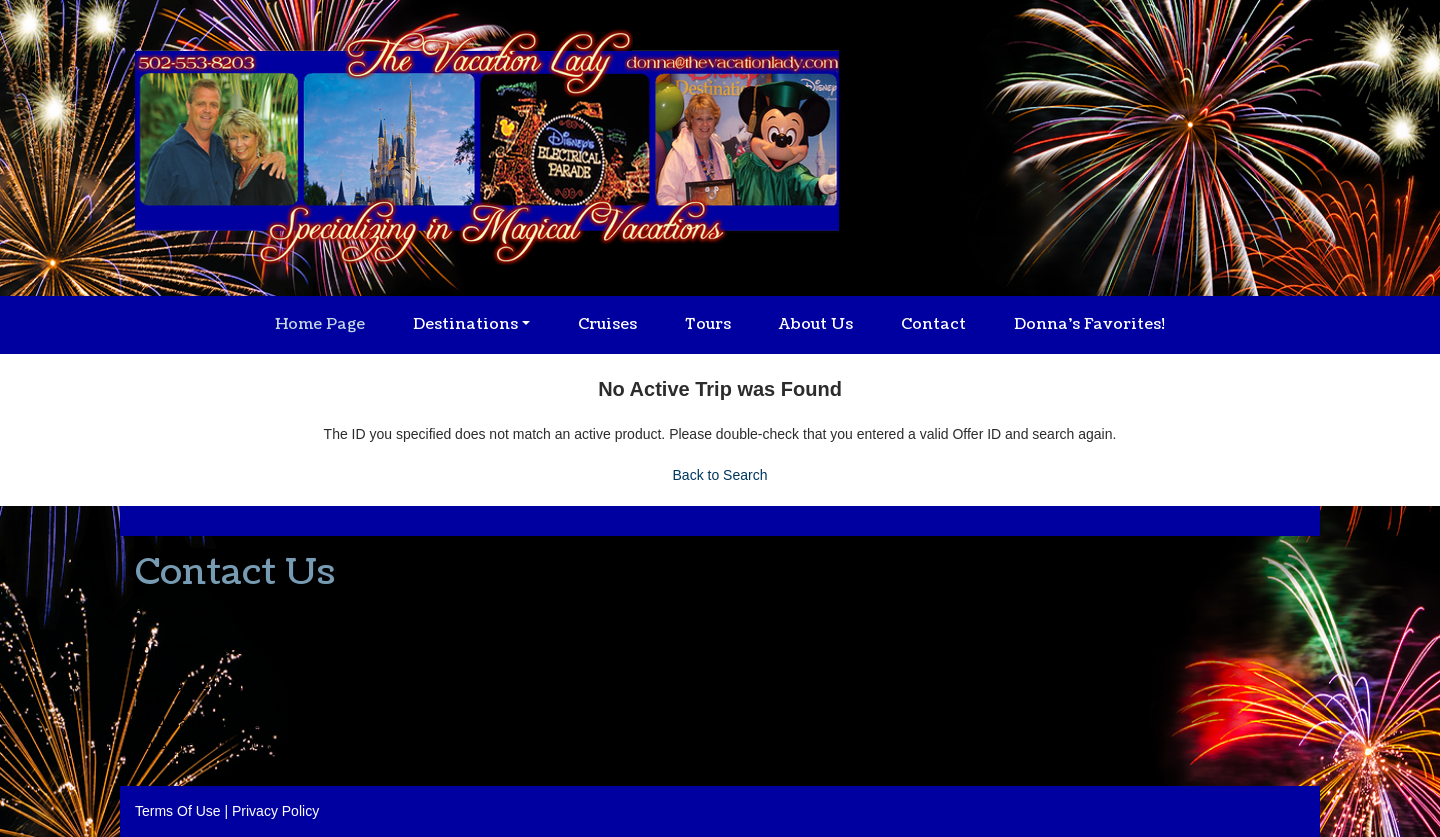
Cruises (607, 324)
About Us (816, 324)
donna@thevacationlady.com (225, 649)
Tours (708, 324)
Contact (933, 324)
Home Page (320, 324)
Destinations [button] (465, 324)
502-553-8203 (178, 612)
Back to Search (720, 475)
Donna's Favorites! (1089, 324)
